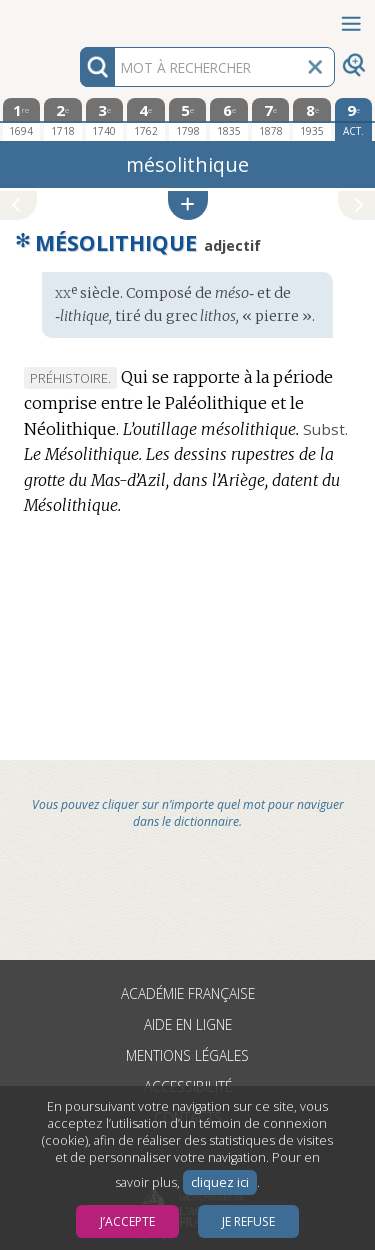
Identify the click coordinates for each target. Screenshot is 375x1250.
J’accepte (127, 1221)
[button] (188, 205)
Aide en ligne (188, 1024)
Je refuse (248, 1221)
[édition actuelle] (354, 119)
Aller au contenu (78, 17)
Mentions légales (187, 1055)
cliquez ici (220, 1182)
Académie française (188, 993)
